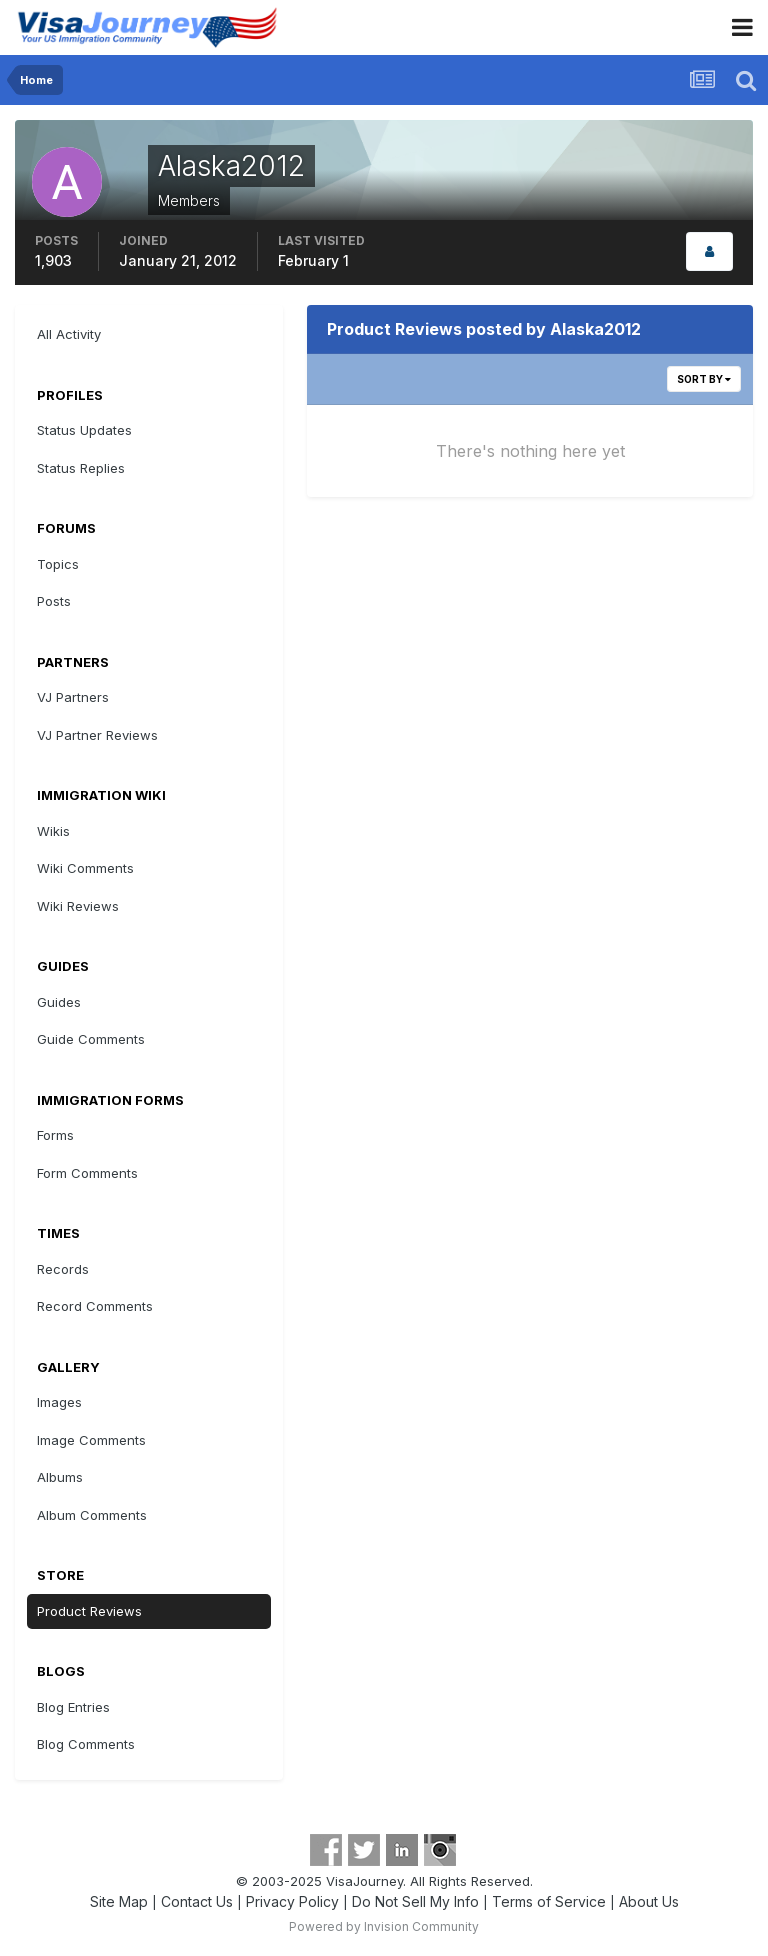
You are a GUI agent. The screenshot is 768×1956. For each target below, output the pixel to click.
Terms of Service (549, 1901)
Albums (60, 1477)
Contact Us (197, 1901)
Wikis (53, 831)
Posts (54, 601)
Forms (55, 1135)
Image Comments (91, 1440)
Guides (59, 1002)
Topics (58, 564)
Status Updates (84, 430)
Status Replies (81, 468)
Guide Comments (91, 1039)
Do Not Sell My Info (415, 1901)
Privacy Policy (292, 1901)
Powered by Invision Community (384, 1926)
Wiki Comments (85, 868)
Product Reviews (89, 1611)
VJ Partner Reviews (97, 735)
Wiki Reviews (78, 906)
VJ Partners (73, 697)
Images (59, 1402)
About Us (649, 1901)
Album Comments (92, 1515)
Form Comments (87, 1173)
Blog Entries (73, 1707)
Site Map (119, 1901)
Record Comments (95, 1306)
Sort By (704, 379)
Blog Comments (86, 1744)
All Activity (69, 334)
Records (63, 1269)
